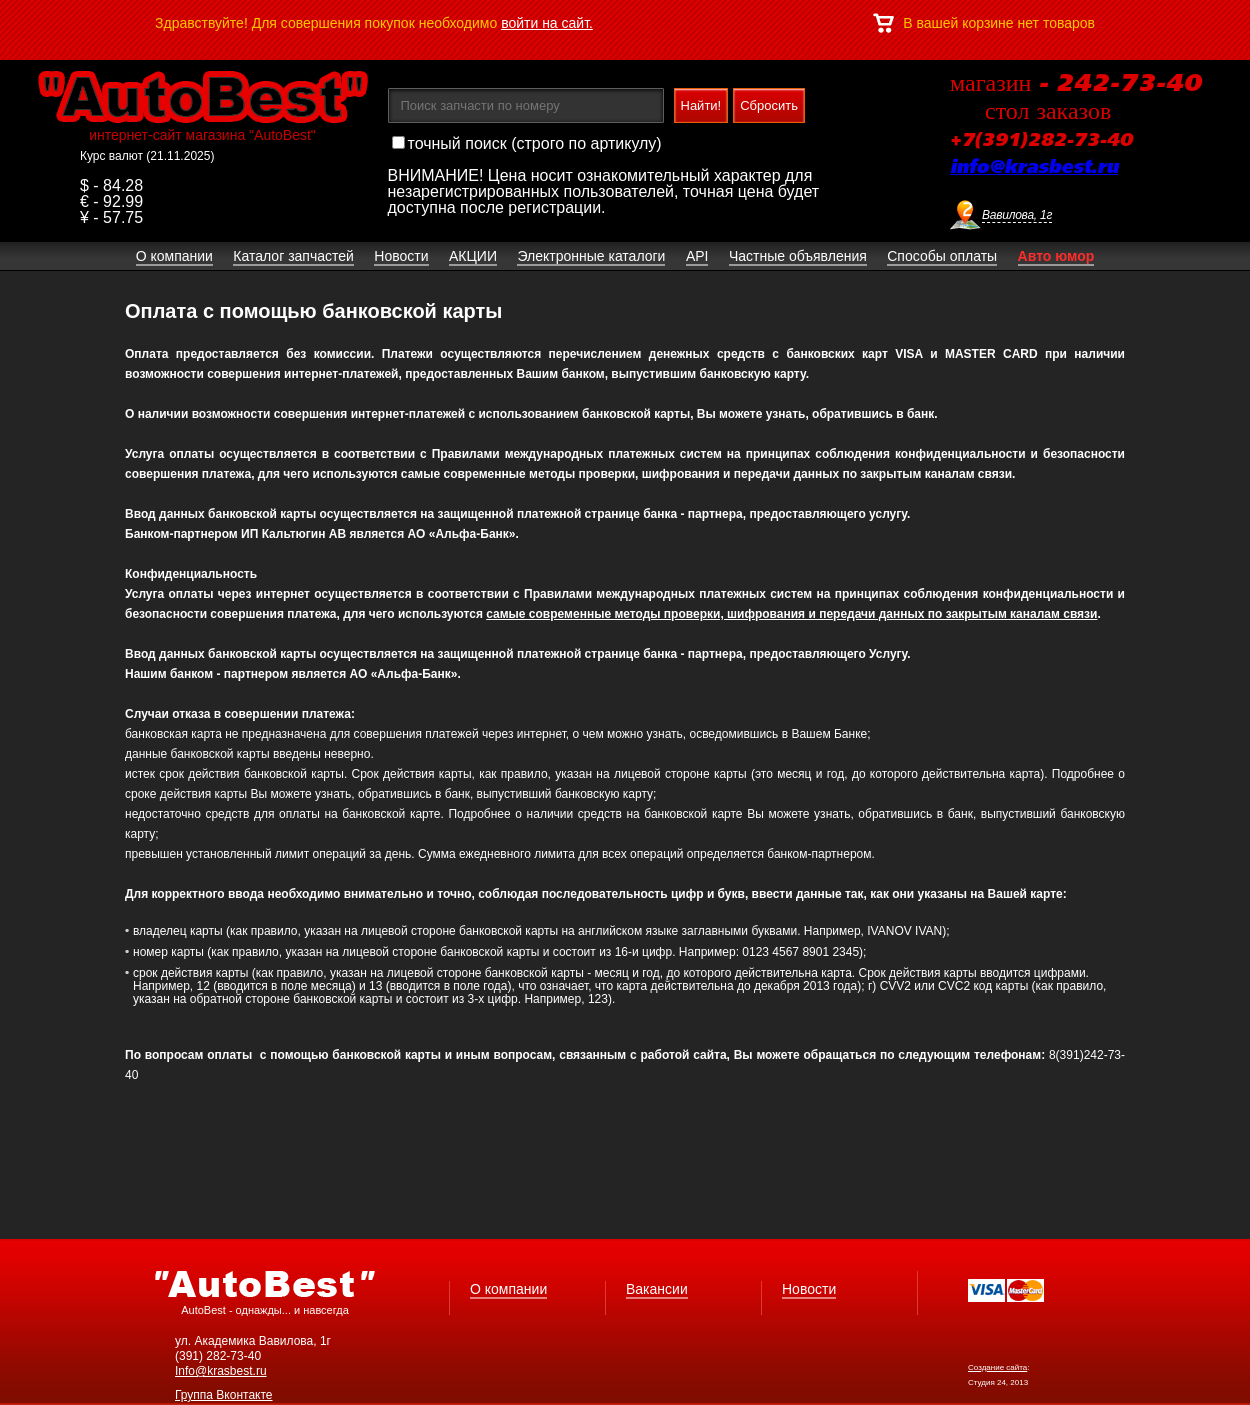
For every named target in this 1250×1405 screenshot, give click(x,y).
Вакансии (657, 1289)
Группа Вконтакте (224, 1395)
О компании (508, 1289)
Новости (809, 1289)
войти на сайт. (547, 23)
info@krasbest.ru (1034, 168)
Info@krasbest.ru (221, 1371)
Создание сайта (997, 1367)
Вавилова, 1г (1017, 215)
